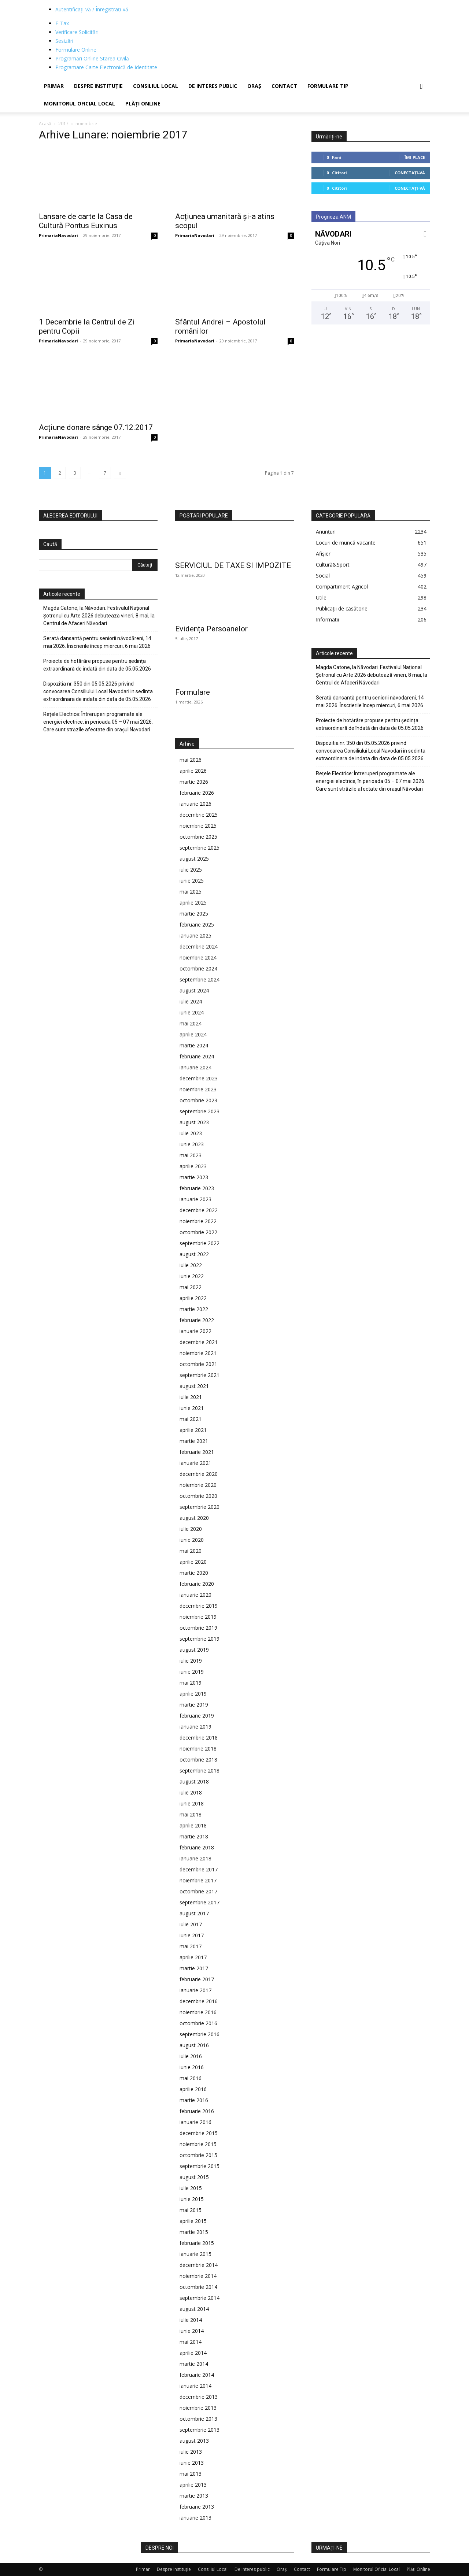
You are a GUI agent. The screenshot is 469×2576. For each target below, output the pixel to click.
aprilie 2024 (193, 1034)
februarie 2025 (197, 924)
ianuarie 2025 (195, 935)
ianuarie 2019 (195, 1726)
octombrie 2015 (198, 2155)
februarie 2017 (197, 1979)
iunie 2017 (192, 1935)
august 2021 (194, 1385)
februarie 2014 (197, 2374)
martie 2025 (194, 913)
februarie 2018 (197, 1847)
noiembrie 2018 (198, 1748)
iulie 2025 (191, 869)
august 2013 (194, 2440)
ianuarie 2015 (195, 2253)
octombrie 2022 (198, 1232)
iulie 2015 (191, 2188)
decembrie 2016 (199, 2001)
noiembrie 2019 (198, 1616)
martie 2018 (194, 1836)
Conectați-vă (410, 172)
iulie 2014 (191, 2319)
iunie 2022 (192, 1276)
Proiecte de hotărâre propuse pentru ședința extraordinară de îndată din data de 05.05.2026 (97, 665)
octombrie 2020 (198, 1495)
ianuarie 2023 (195, 1199)
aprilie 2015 (193, 2220)
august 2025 (194, 858)
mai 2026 (191, 759)
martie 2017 (194, 1968)
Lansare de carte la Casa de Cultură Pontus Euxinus (86, 221)
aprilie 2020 (193, 1561)
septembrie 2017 (199, 1902)
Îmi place (415, 157)
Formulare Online (75, 49)
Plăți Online (142, 103)
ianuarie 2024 (195, 1067)
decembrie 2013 (199, 2396)
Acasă (45, 123)
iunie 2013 (192, 2462)
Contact (284, 85)
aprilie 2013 (193, 2484)
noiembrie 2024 (198, 957)
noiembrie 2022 (198, 1221)
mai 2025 (191, 891)
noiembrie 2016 (198, 2012)
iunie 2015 (192, 2198)
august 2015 (194, 2177)
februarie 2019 (197, 1715)
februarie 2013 (197, 2506)
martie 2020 (194, 1572)
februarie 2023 (197, 1188)
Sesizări (64, 40)
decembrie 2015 (199, 2133)
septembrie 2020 (199, 1506)
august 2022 (194, 1254)
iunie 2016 (192, 2067)
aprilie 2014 (193, 2352)
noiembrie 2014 (198, 2275)
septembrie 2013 (199, 2429)
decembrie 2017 (199, 1869)
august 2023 (194, 1122)
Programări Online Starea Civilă (92, 58)
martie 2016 (194, 2100)
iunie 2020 (192, 1539)
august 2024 (194, 990)
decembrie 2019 (199, 1605)
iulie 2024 (191, 1001)
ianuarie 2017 (195, 1990)
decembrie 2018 (199, 1737)
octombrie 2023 (198, 1100)
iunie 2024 (192, 1012)
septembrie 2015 (199, 2166)
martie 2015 (194, 2231)
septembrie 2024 (199, 979)
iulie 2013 (191, 2451)
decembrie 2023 (199, 1078)
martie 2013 (194, 2495)
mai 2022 (191, 1287)
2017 (63, 123)
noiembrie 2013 (198, 2407)
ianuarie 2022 (195, 1331)
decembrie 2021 (199, 1342)
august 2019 (194, 1649)
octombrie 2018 (198, 1759)
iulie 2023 (191, 1133)
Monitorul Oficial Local (79, 103)
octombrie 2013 (198, 2418)
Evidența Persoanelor (211, 628)
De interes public (212, 85)
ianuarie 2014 (195, 2385)
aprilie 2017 (193, 1957)
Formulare (192, 692)
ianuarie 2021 (195, 1462)
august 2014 (194, 2308)
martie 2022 (194, 1309)
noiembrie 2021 (198, 1353)
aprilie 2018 (193, 1825)
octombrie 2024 (198, 968)
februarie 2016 (197, 2111)
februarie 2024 (197, 1056)
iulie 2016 (191, 2056)
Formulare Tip (327, 85)
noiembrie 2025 (198, 825)
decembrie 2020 (199, 1473)
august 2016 (194, 2045)
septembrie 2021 (199, 1374)
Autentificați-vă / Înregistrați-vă (91, 9)
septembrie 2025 (199, 847)
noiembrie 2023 (198, 1089)
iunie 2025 (192, 880)
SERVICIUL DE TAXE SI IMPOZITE (233, 565)
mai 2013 (191, 2473)
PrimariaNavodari (58, 235)
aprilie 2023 (193, 1166)
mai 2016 (191, 2078)
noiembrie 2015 (198, 2144)
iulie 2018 (191, 1792)
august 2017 (194, 1913)
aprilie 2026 (193, 770)
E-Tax (62, 23)
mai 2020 (191, 1550)
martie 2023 (194, 1177)
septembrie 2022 (199, 1243)
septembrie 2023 (199, 1111)
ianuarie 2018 (195, 1858)
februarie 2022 (197, 1320)
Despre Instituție (98, 85)
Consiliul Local (155, 85)
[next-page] (120, 473)
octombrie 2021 (198, 1364)
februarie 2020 (197, 1583)
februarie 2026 (197, 792)
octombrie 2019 (198, 1627)
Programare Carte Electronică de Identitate (106, 67)
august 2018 (194, 1781)
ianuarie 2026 (195, 803)
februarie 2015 (197, 2242)
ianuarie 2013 (195, 2517)
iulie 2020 (191, 1528)
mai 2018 (191, 1814)
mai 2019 (191, 1682)
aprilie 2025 (193, 902)
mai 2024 (191, 1023)
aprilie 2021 (193, 1429)
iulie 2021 (191, 1396)
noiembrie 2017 (198, 1880)
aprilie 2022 (193, 1298)
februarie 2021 (197, 1451)
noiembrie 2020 (198, 1484)
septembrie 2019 (199, 1638)
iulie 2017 (191, 1924)
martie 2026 (194, 781)
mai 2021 (191, 1418)
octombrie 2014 (198, 2286)
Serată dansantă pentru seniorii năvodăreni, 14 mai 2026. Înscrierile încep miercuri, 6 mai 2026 (97, 642)
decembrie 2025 (199, 814)
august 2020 (194, 1517)
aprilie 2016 (193, 2089)
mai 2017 (191, 1946)
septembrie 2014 (199, 2297)
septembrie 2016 (199, 2034)
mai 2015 (191, 2209)
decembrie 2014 (199, 2264)
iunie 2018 (192, 1803)
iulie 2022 (191, 1265)
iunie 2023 (192, 1144)
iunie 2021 (192, 1407)
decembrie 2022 (199, 1210)
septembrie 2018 (199, 1770)
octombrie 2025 (198, 836)
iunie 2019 (192, 1671)
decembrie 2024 (199, 946)
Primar (54, 85)
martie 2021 (194, 1440)
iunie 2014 (192, 2330)
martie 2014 (194, 2363)
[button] (421, 86)
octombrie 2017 (198, 1891)
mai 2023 (191, 1155)
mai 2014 (191, 2341)
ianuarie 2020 (195, 1594)
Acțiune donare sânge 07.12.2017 (96, 427)
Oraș (254, 85)
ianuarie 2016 (195, 2122)
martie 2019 (194, 1704)
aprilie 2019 (193, 1693)
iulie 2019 (191, 1660)
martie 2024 (194, 1045)
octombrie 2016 (198, 2023)
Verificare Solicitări (77, 32)
